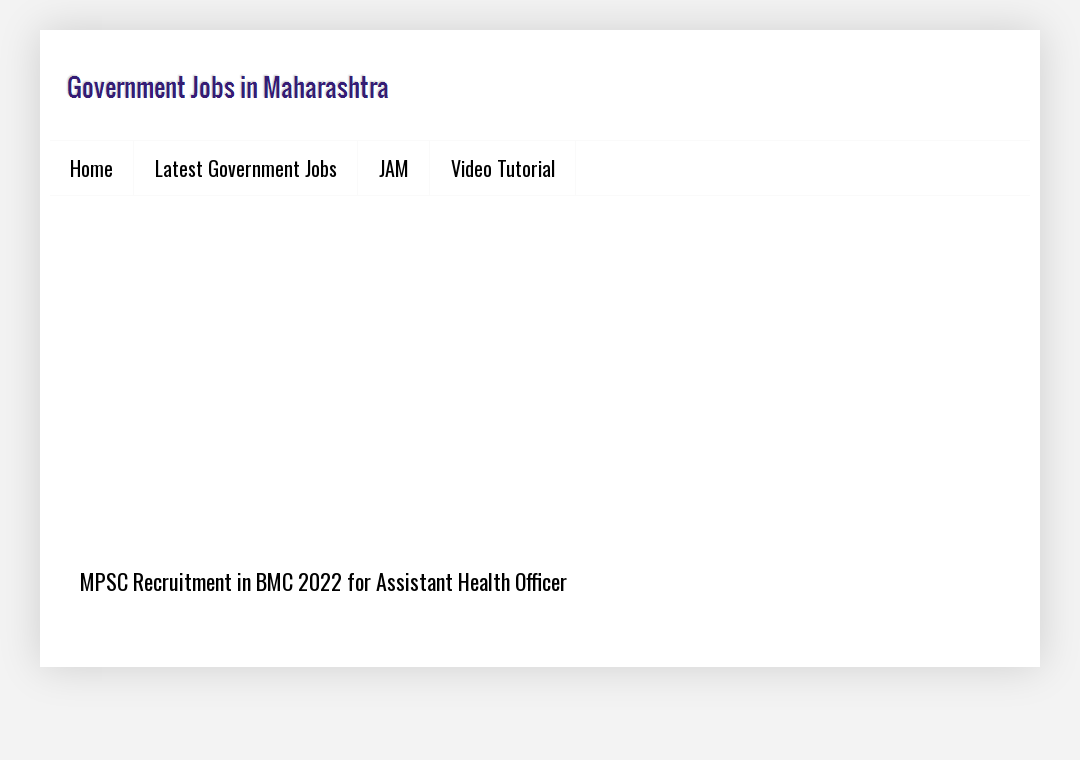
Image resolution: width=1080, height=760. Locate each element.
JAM (394, 168)
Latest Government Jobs (246, 168)
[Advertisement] (540, 366)
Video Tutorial (503, 168)
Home (91, 168)
